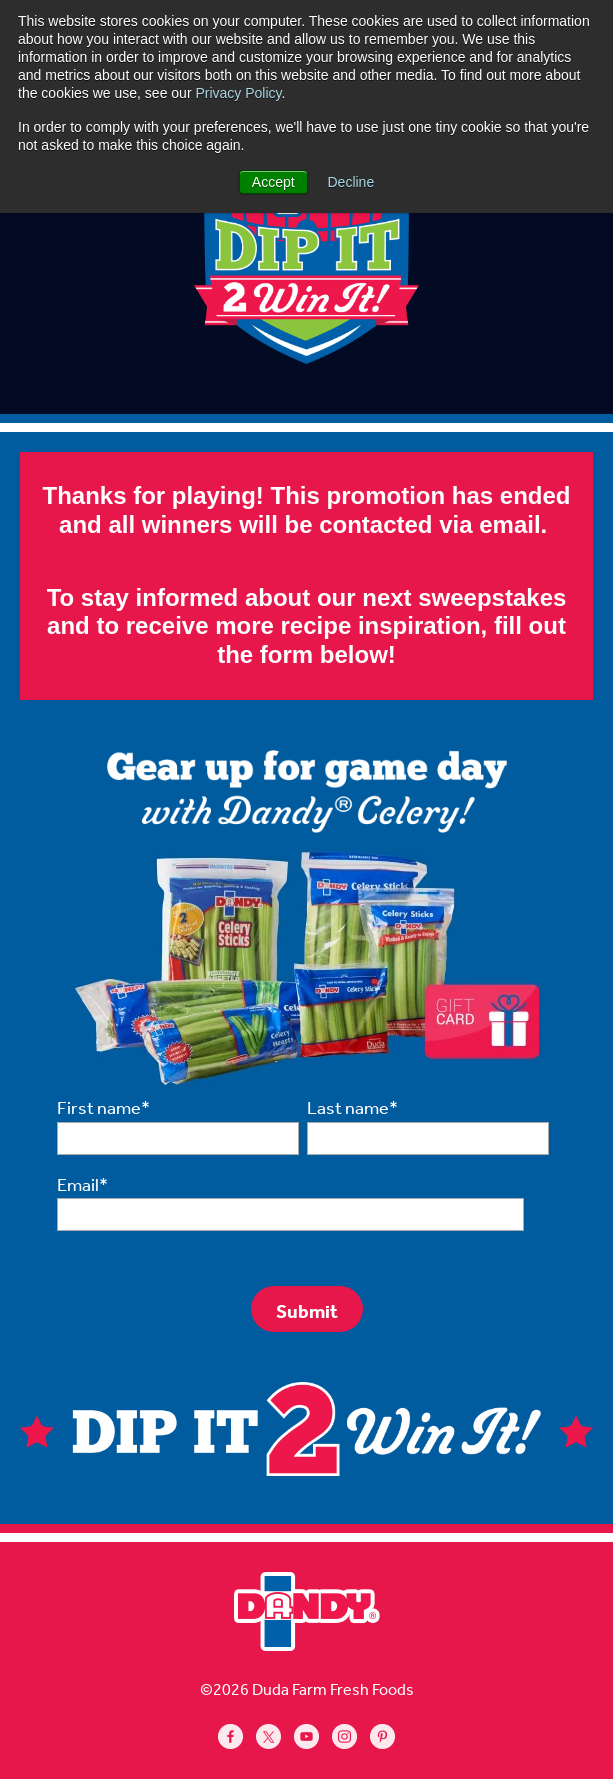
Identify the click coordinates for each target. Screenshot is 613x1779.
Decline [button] (351, 182)
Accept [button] (273, 182)
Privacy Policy (238, 93)
